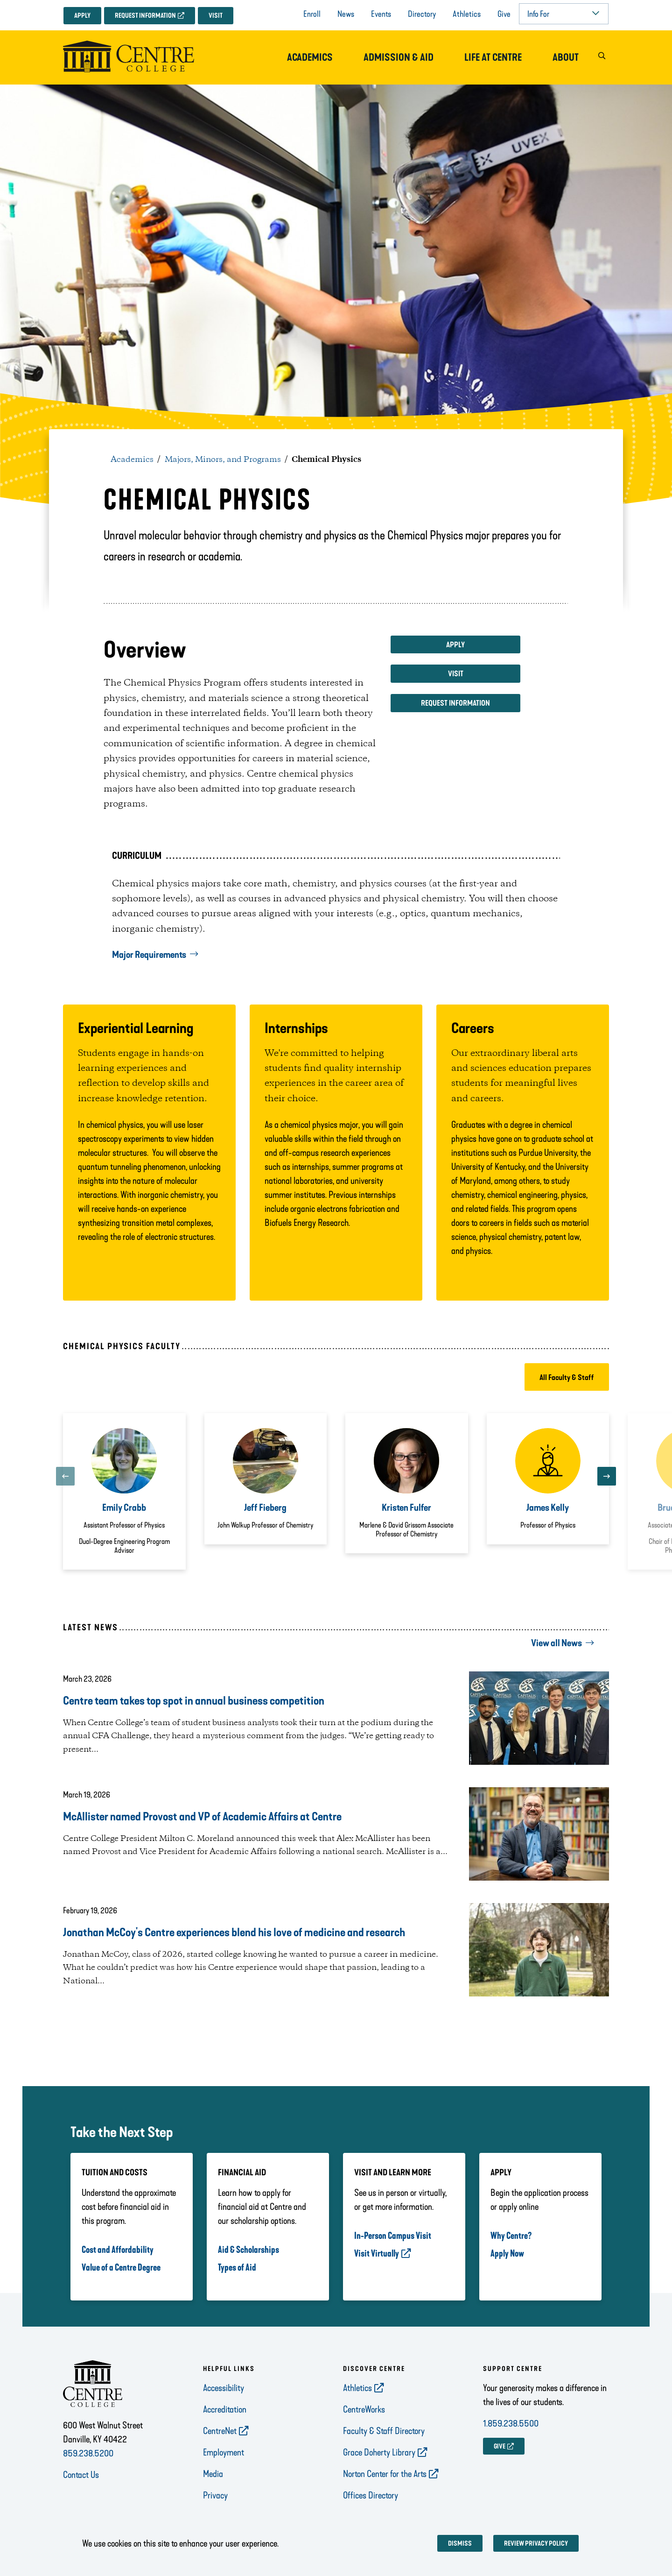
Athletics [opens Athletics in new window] (357, 2387)
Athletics (467, 14)
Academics (310, 57)
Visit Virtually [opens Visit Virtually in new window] (376, 2253)
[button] (601, 57)
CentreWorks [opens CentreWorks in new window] (364, 2409)
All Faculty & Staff (566, 1377)
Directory (422, 14)
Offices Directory (370, 2495)
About (566, 57)
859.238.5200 (88, 2453)
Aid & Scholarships (248, 2249)
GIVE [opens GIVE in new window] (499, 2446)
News (345, 14)
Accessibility (223, 2387)
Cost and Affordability (118, 2249)
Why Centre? (511, 2235)
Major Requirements (149, 954)
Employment (223, 2452)
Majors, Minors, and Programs (223, 459)
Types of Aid (237, 2267)
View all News (556, 1643)
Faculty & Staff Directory (384, 2430)
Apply (82, 16)
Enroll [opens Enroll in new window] (312, 14)
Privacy (215, 2495)
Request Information (145, 16)
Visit (216, 16)
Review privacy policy (536, 2544)
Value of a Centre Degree (121, 2267)
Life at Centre (493, 57)
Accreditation (224, 2409)
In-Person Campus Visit (392, 2235)
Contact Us (81, 2474)
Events (381, 14)
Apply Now (507, 2253)
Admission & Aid (399, 57)
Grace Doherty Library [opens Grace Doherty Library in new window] (379, 2452)
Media (213, 2473)
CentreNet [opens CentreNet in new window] (220, 2430)
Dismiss (460, 2544)
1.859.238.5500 (511, 2423)
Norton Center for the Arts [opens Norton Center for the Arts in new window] (385, 2473)
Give (504, 14)
